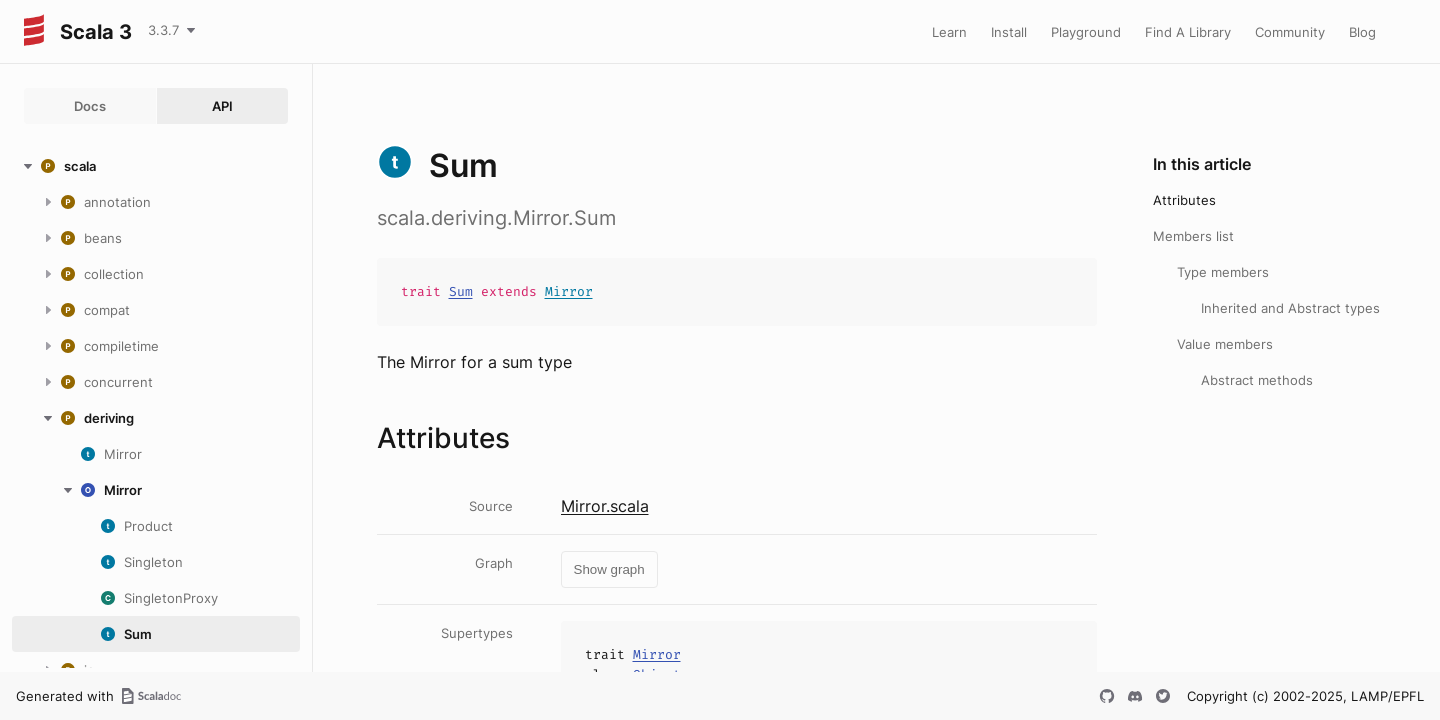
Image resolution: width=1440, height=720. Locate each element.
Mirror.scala (605, 506)
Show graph (609, 569)
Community (1290, 32)
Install (1009, 32)
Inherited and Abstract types (1290, 308)
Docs (90, 106)
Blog (1362, 32)
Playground (1086, 32)
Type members (1223, 272)
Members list (1193, 236)
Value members (1225, 344)
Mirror (569, 291)
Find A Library (1188, 32)
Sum (461, 291)
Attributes (1184, 200)
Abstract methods (1257, 380)
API (222, 106)
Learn (949, 32)
